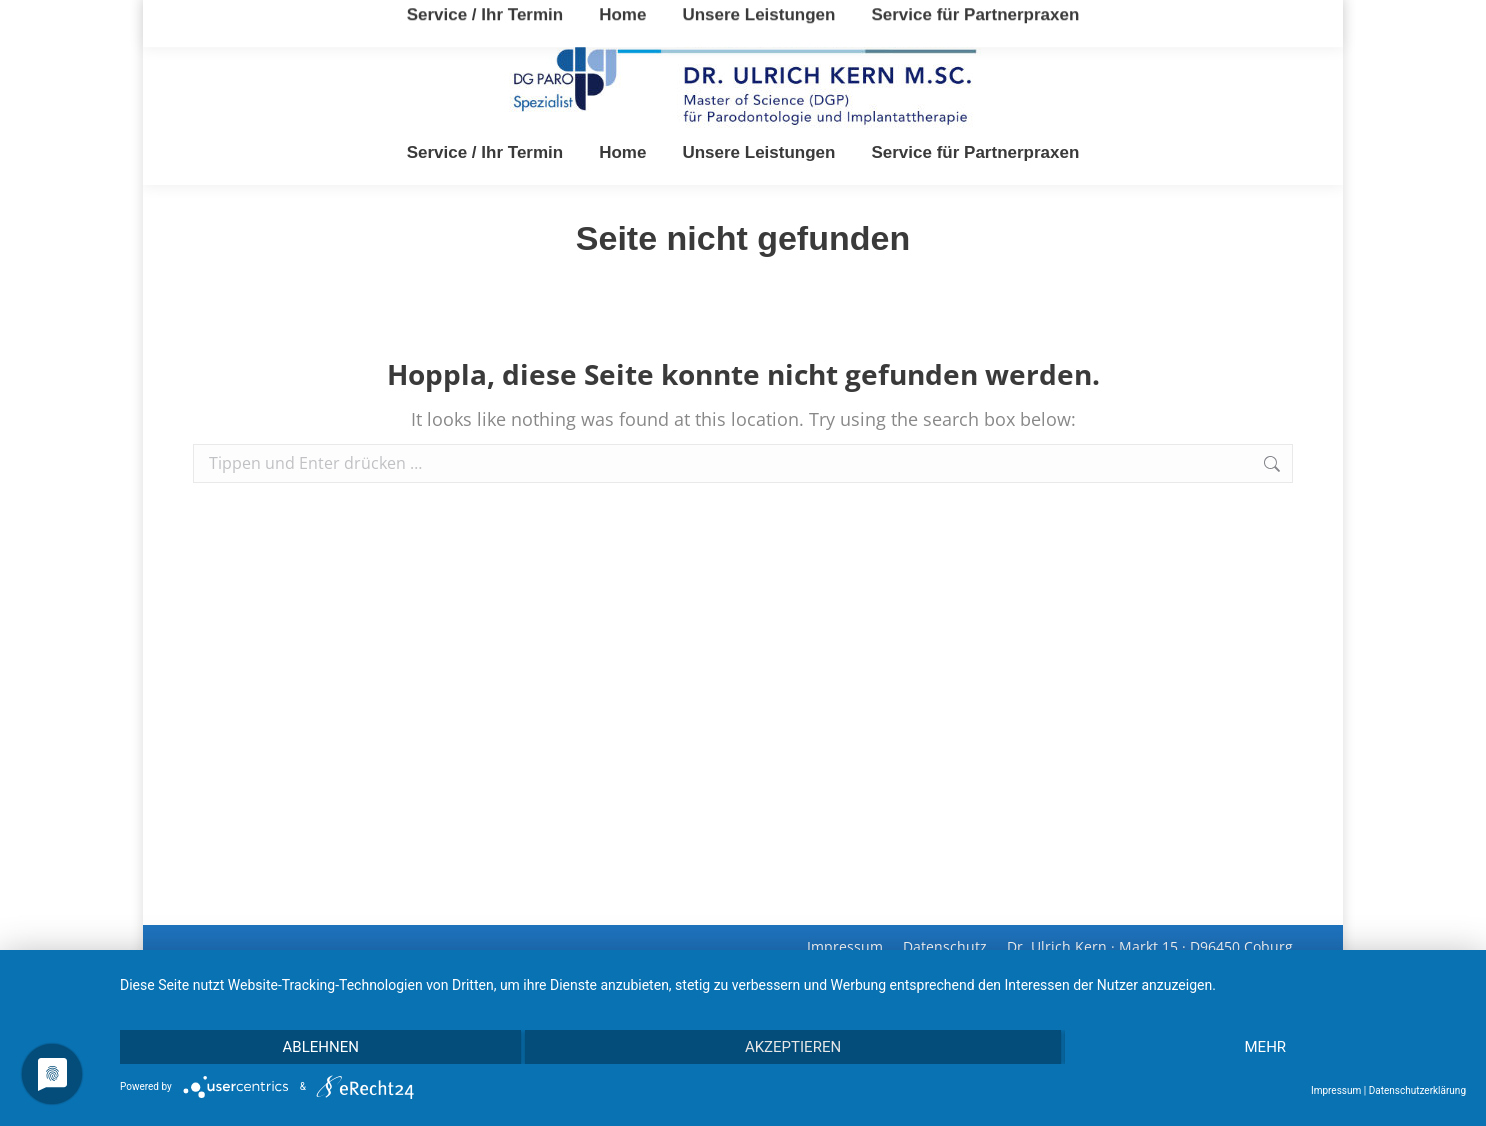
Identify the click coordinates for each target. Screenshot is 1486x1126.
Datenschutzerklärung (1417, 1090)
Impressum (1336, 1090)
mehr (1266, 1047)
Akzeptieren (793, 1047)
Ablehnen (321, 1047)
